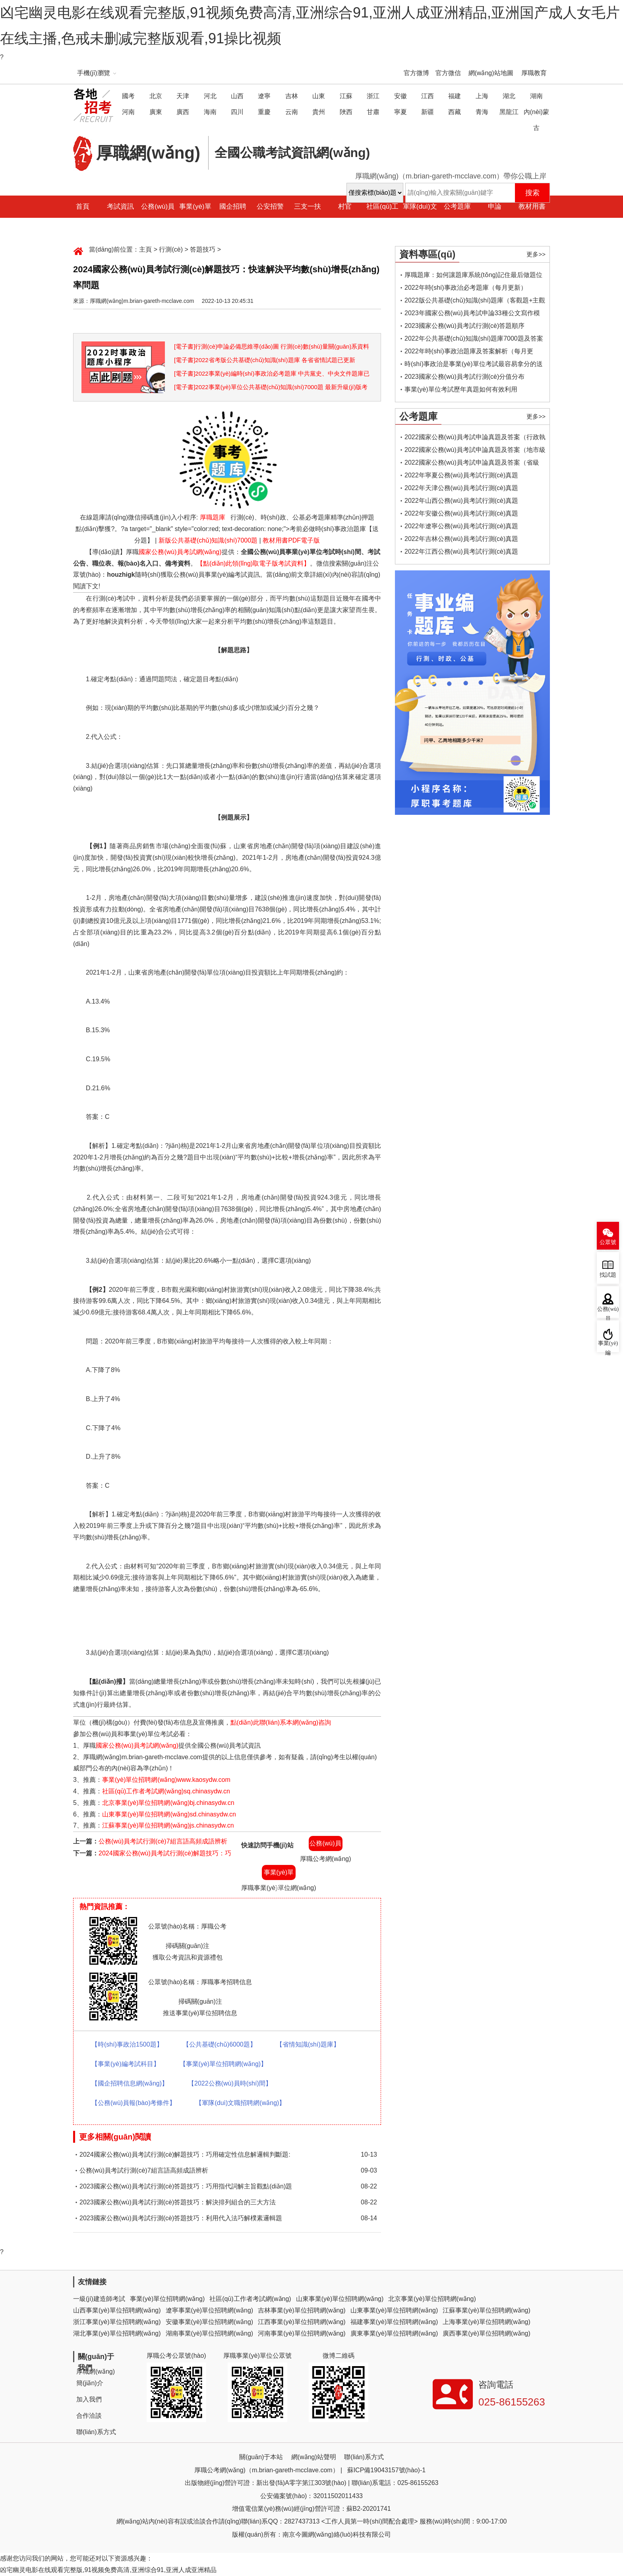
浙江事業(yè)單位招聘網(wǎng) (117, 2321)
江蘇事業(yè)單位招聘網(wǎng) (486, 2310)
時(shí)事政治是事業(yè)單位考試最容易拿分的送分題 (473, 365)
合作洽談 (89, 2415)
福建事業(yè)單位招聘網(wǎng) (394, 2321)
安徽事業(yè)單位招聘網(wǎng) (209, 2321)
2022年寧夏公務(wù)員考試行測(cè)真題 (461, 475)
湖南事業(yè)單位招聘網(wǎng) (209, 2333)
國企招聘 (232, 206)
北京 (155, 96)
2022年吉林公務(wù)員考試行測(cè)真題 (461, 538)
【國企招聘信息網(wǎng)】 (129, 2083)
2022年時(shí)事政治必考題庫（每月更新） (465, 287)
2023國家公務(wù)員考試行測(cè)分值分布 (464, 376)
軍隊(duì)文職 (420, 218)
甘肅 (373, 112)
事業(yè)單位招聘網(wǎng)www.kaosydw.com (166, 1779)
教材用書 (532, 206)
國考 (128, 96)
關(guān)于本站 (261, 2457)
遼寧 (264, 96)
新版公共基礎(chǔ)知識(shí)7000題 (208, 540)
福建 (454, 96)
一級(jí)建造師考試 (99, 2298)
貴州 (318, 112)
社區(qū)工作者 (382, 218)
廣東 (155, 112)
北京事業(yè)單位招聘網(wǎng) (432, 2298)
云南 (291, 112)
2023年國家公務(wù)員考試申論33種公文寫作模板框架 (472, 315)
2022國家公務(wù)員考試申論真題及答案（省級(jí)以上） (471, 464)
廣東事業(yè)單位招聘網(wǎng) (394, 2333)
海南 (210, 112)
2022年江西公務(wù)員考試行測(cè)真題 (461, 551)
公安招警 (270, 206)
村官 (345, 206)
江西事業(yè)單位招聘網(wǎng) (302, 2321)
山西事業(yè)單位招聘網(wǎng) (117, 2310)
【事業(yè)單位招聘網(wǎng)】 (223, 2063)
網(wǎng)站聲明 (313, 2457)
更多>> (536, 254)
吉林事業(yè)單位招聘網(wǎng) (302, 2310)
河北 (210, 96)
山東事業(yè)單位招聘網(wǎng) (340, 2298)
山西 (237, 96)
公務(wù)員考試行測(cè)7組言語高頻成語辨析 (163, 1841)
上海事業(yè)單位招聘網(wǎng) (486, 2321)
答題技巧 (202, 249)
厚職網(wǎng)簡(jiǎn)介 (95, 2377)
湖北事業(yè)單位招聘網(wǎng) (117, 2333)
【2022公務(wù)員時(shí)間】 (230, 2083)
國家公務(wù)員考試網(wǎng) (180, 552)
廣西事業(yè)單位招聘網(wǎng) (486, 2333)
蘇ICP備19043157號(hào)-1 (386, 2470)
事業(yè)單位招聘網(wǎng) (167, 2298)
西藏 (454, 112)
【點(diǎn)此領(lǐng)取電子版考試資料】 (253, 563)
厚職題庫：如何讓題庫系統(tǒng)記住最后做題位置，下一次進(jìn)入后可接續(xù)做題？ (473, 276)
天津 (182, 96)
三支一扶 (307, 206)
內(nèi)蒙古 (536, 120)
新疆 (427, 112)
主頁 (145, 249)
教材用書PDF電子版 (291, 540)
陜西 (346, 112)
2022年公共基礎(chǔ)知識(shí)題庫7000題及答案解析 (473, 340)
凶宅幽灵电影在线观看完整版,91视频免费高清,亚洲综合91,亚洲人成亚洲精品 (108, 2569)
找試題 (608, 1275)
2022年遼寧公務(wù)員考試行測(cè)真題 (461, 526)
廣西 (182, 112)
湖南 (536, 96)
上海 (482, 96)
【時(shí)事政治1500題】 (127, 2044)
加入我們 (89, 2399)
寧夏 (400, 112)
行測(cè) (171, 249)
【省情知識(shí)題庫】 (308, 2044)
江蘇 (346, 96)
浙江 (373, 96)
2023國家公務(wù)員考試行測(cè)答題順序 (464, 325)
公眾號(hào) (608, 1244)
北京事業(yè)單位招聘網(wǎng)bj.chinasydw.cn (168, 1802)
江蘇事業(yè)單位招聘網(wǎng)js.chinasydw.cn (168, 1825)
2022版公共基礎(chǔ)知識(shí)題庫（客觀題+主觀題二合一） (475, 302)
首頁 (82, 206)
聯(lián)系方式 (96, 2432)
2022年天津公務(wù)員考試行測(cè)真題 (461, 488)
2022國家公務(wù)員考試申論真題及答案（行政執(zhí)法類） (475, 439)
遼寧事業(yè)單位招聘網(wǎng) (209, 2310)
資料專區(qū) (427, 254)
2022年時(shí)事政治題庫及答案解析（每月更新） (468, 353)
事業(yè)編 (608, 1346)
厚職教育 (534, 73)
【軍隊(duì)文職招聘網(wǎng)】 (240, 2102)
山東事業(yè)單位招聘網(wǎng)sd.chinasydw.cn (169, 1814)
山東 (318, 96)
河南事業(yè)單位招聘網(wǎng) (302, 2333)
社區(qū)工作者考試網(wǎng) (250, 2298)
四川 (237, 112)
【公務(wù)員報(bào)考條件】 (133, 2102)
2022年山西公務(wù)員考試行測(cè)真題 (461, 500)
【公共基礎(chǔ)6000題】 (219, 2044)
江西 (427, 96)
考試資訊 (120, 206)
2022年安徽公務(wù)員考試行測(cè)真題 (461, 513)
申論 (494, 206)
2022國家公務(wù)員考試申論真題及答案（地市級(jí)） (475, 451)
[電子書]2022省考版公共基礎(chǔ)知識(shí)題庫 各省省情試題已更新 (264, 360)
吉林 (291, 96)
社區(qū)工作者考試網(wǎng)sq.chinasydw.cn (166, 1791)
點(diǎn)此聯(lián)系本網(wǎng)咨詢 (280, 1722)
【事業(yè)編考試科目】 (125, 2063)
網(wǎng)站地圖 (490, 73)
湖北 (509, 96)
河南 (128, 112)
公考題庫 (457, 206)
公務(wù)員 (157, 206)
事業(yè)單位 (195, 218)
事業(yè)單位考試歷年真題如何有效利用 (460, 389)
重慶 (264, 112)
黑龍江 (509, 112)
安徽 (400, 96)
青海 (482, 112)
